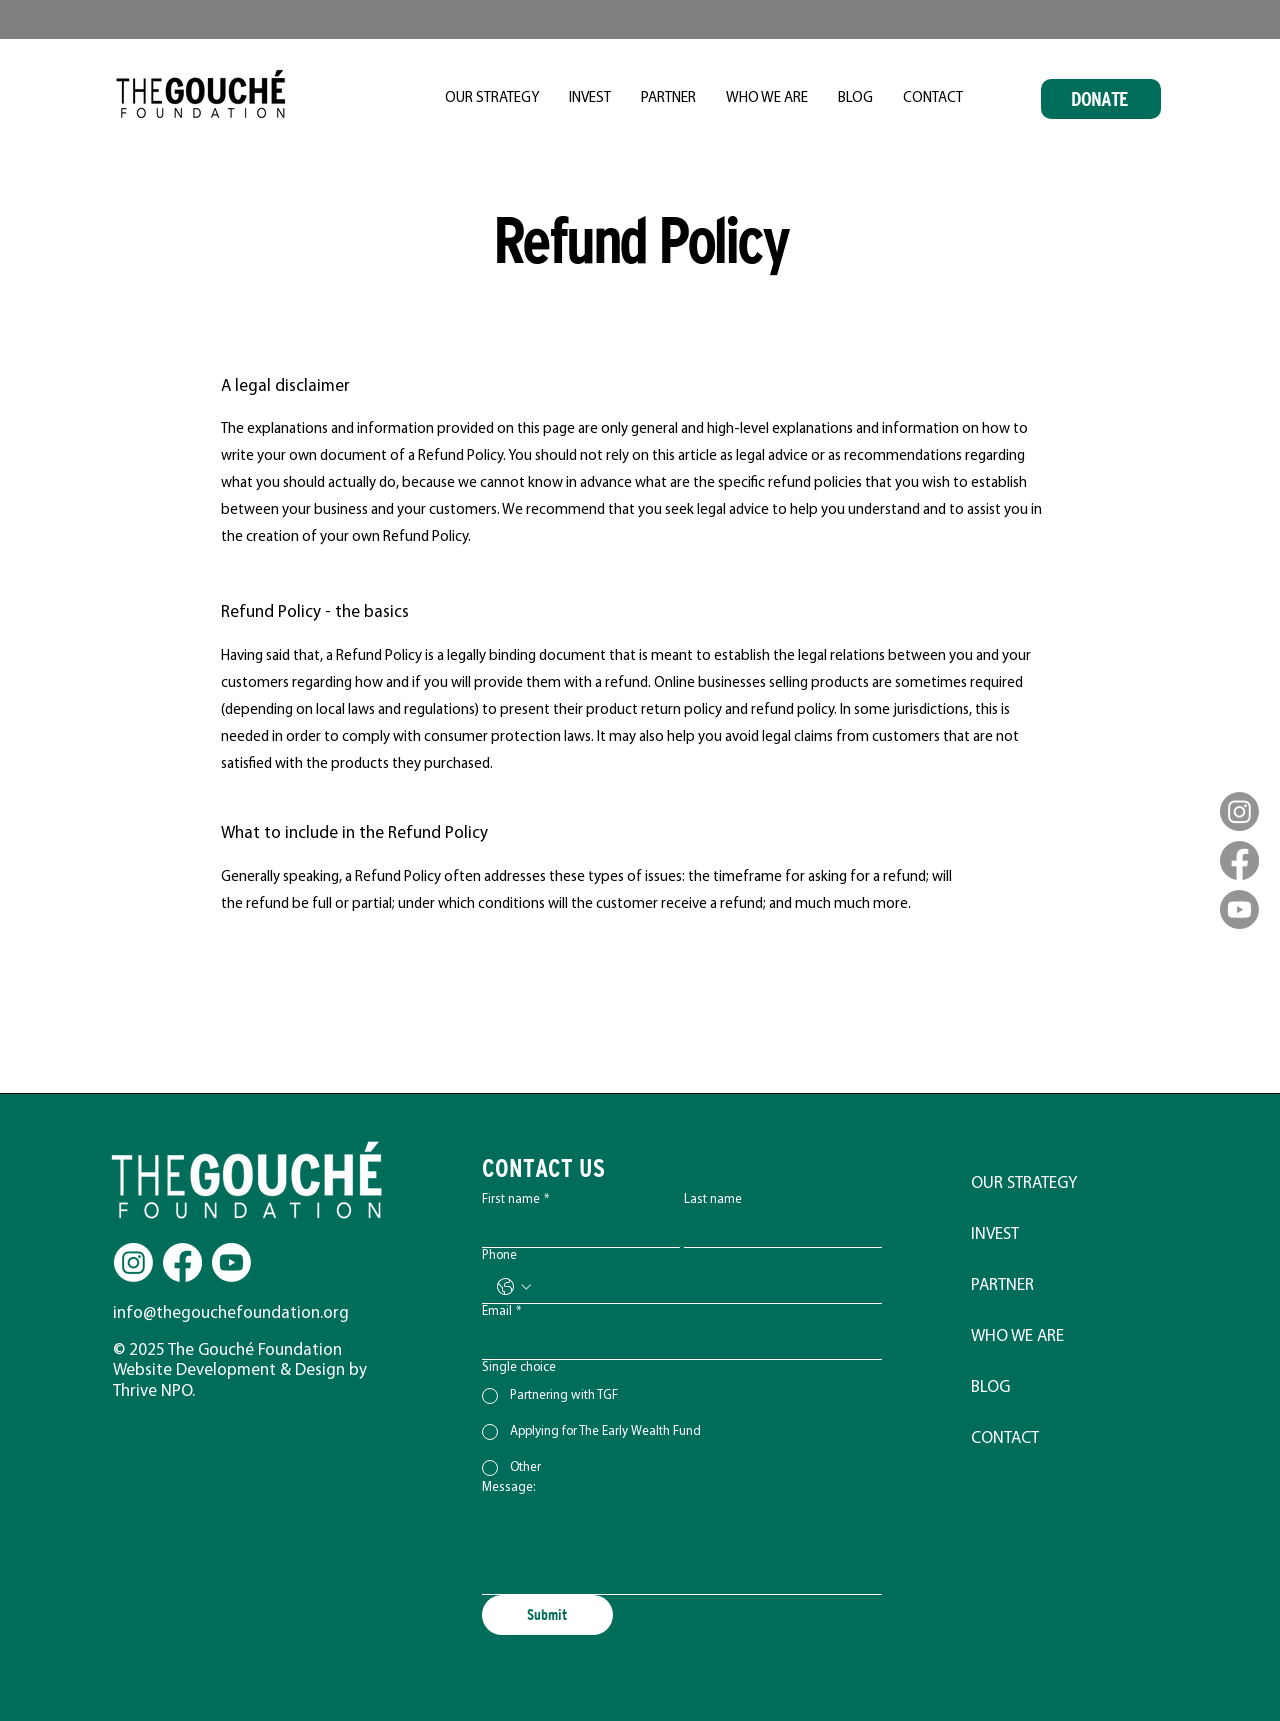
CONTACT (1005, 1438)
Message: (509, 1487)
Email (501, 1312)
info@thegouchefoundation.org (231, 1313)
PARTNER (1002, 1285)
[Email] (676, 1343)
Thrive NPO (152, 1391)
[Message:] (682, 1548)
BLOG (990, 1387)
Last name (713, 1199)
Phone (499, 1255)
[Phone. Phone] (702, 1287)
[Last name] (777, 1231)
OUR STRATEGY (1024, 1183)
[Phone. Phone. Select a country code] (514, 1287)
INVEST (995, 1234)
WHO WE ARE (1017, 1336)
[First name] (575, 1231)
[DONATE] (1101, 99)
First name (515, 1200)
